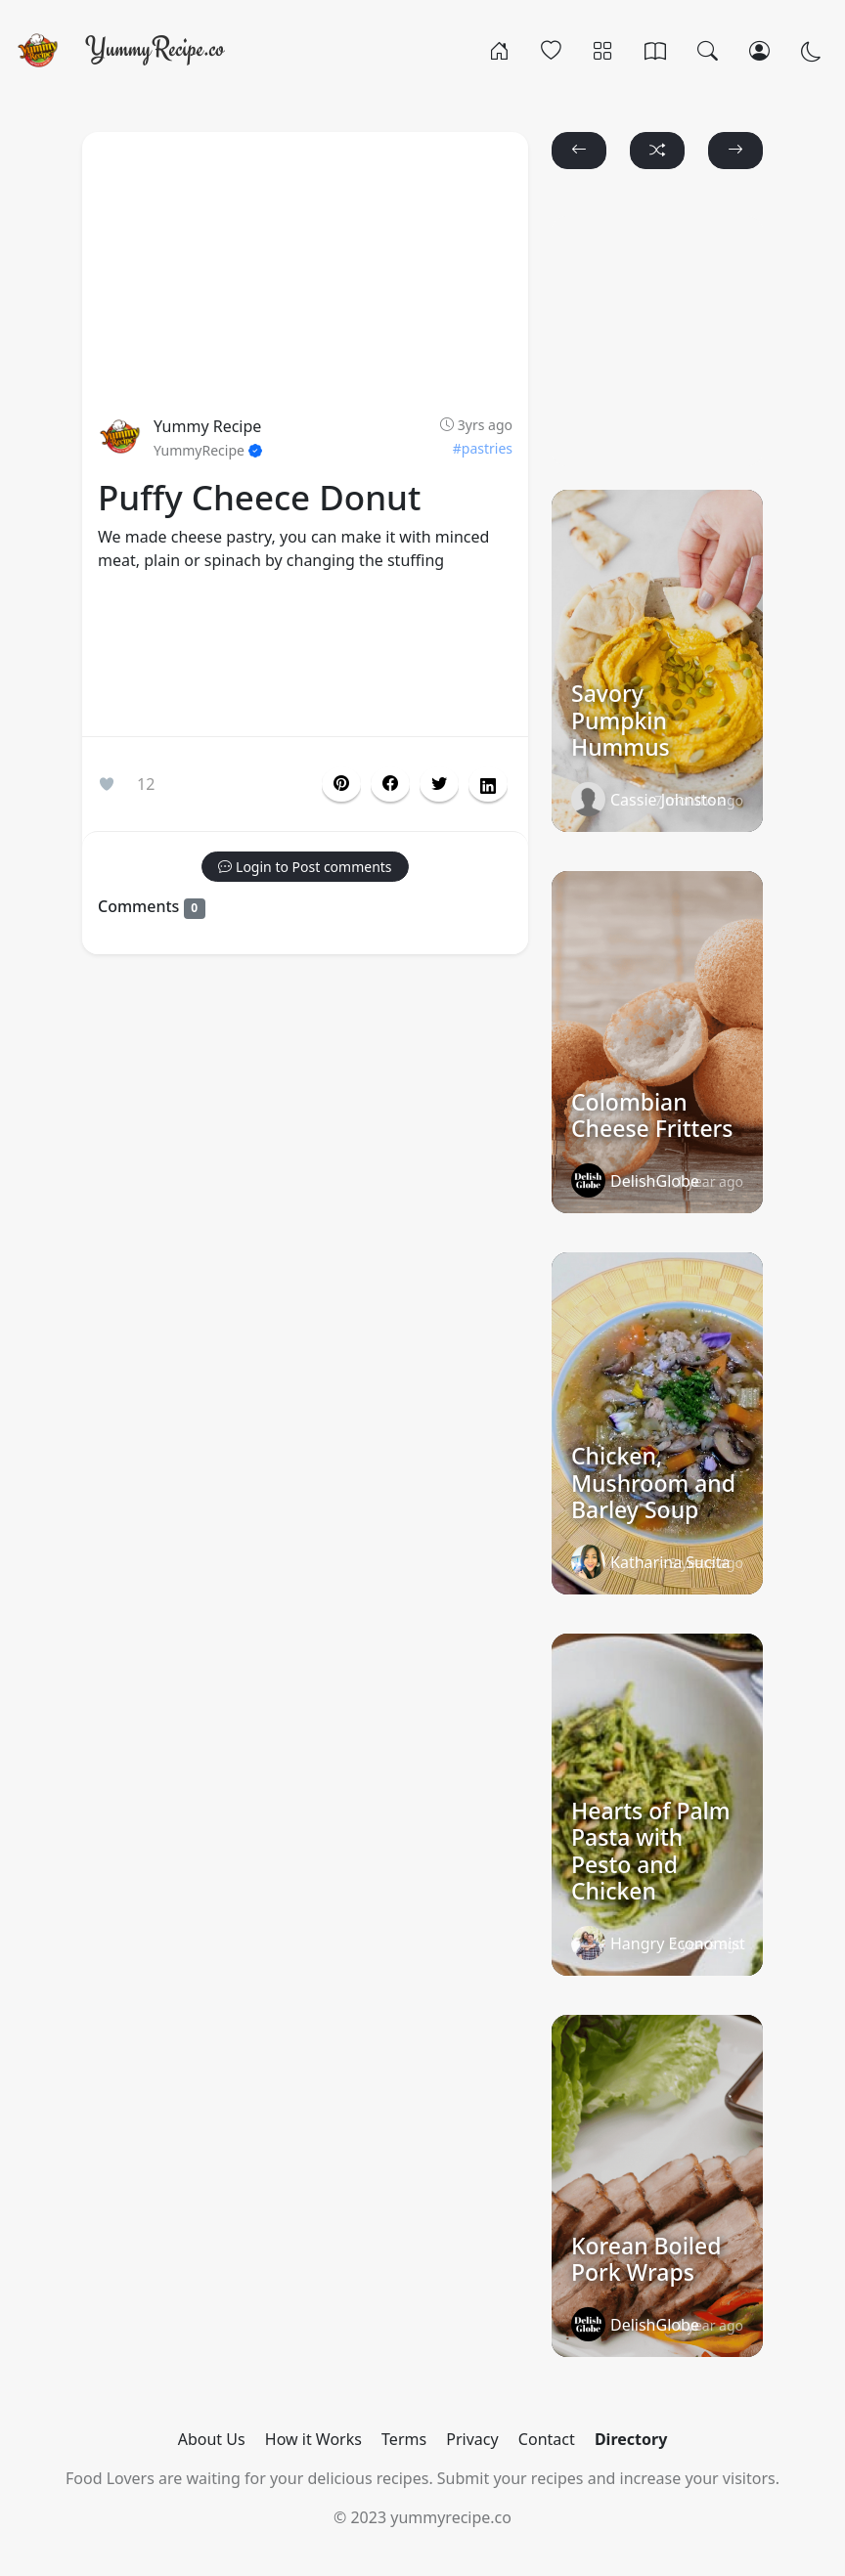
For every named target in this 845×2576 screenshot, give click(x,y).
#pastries (482, 448)
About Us (211, 2439)
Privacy (472, 2439)
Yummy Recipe (207, 426)
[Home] (499, 49)
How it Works (313, 2439)
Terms (403, 2439)
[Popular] (551, 49)
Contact (546, 2439)
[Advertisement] (305, 658)
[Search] (707, 49)
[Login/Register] (759, 49)
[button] (390, 784)
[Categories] (603, 49)
